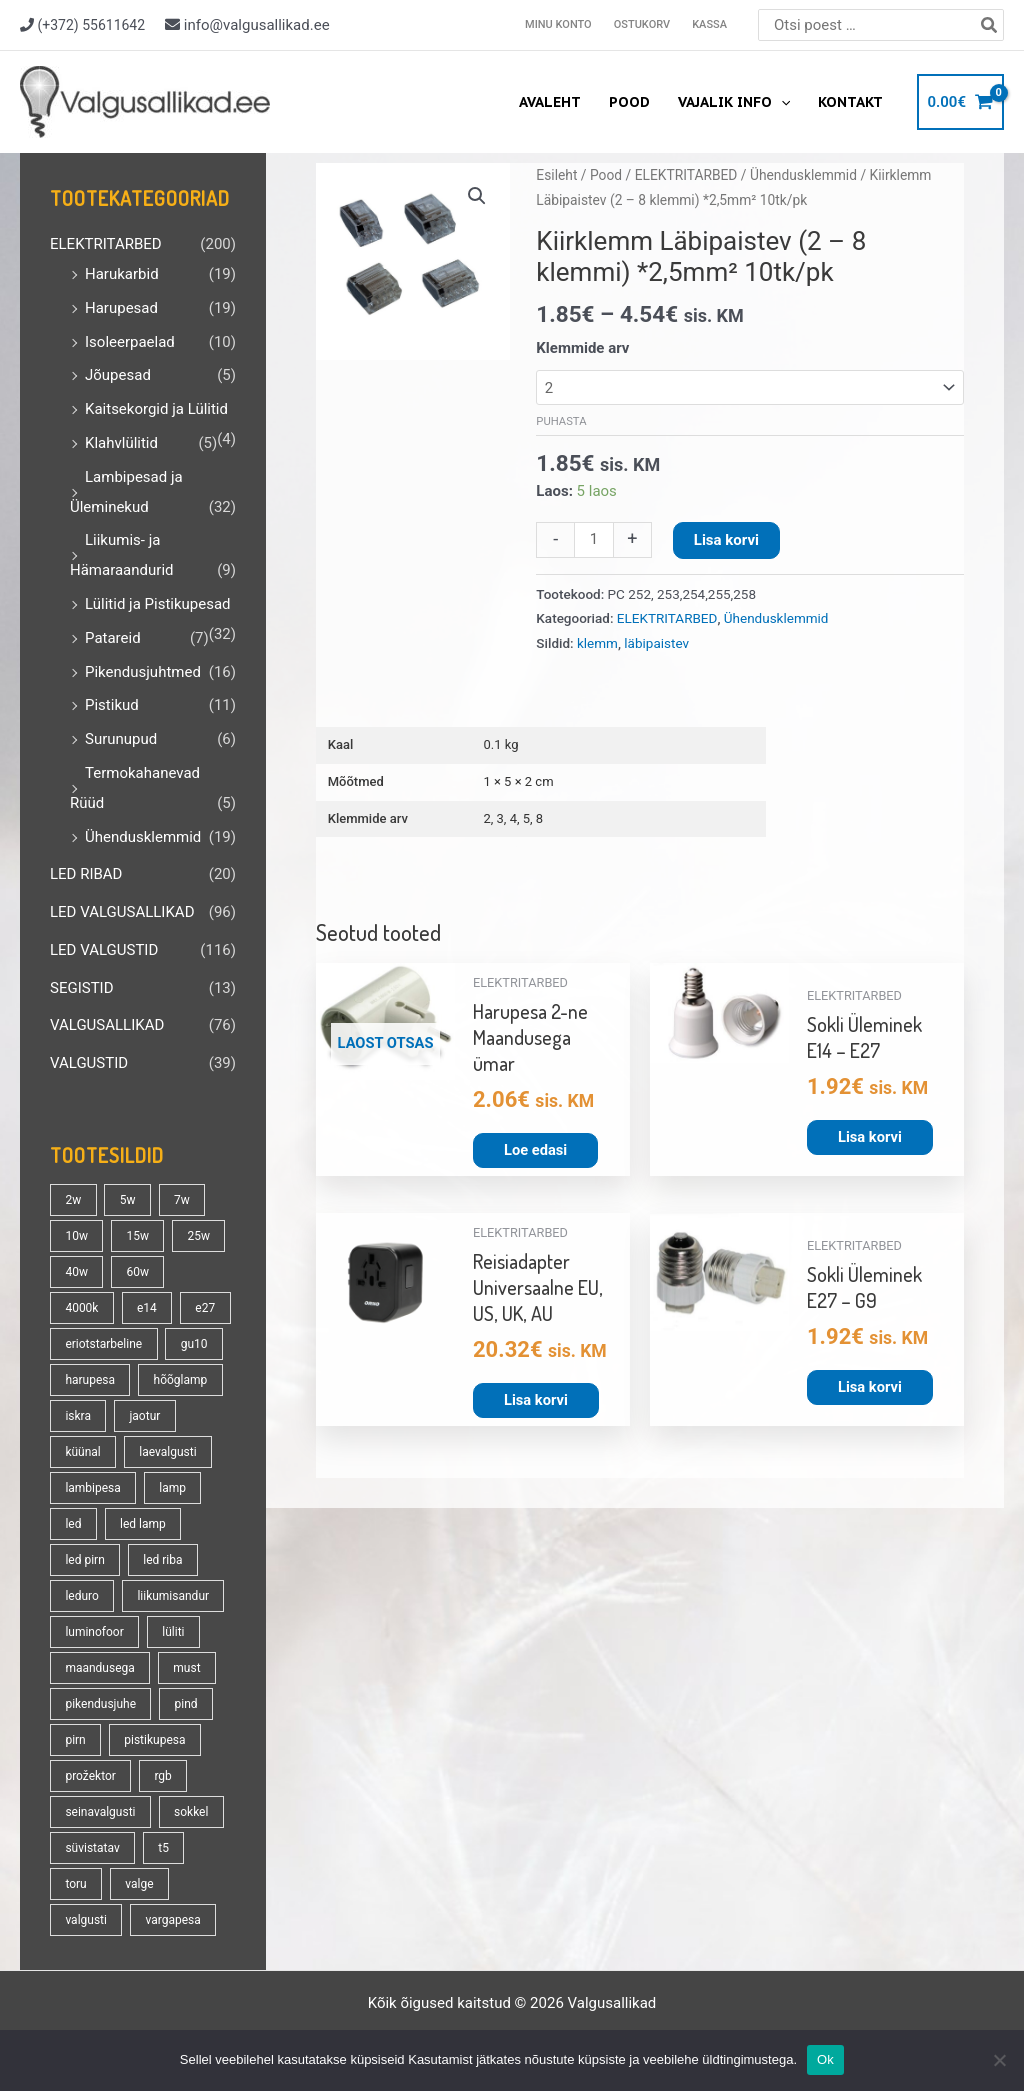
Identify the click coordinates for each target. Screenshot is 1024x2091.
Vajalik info (734, 102)
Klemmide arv (582, 348)
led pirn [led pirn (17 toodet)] (84, 1560)
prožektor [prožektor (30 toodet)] (90, 1776)
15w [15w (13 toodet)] (137, 1236)
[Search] (990, 25)
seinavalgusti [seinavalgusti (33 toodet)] (100, 1812)
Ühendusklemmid (143, 837)
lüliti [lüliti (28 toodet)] (173, 1632)
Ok (825, 2059)
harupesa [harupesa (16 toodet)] (90, 1380)
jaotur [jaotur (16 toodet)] (144, 1416)
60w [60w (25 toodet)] (137, 1272)
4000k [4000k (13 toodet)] (81, 1308)
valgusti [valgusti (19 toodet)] (86, 1920)
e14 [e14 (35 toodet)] (147, 1308)
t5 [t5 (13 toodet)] (163, 1848)
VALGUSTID (89, 1063)
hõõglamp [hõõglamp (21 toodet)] (181, 1380)
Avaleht (550, 102)
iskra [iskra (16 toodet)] (78, 1416)
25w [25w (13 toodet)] (198, 1236)
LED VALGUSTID (104, 950)
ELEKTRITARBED (106, 244)
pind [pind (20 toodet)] (186, 1704)
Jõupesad (118, 375)
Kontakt (850, 102)
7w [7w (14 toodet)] (182, 1200)
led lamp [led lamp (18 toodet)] (143, 1524)
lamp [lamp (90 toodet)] (172, 1488)
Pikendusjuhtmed (143, 672)
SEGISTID (82, 988)
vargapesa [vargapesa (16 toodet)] (172, 1920)
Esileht (556, 175)
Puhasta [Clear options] (561, 421)
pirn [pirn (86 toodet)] (75, 1740)
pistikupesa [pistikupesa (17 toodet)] (154, 1740)
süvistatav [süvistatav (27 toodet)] (92, 1848)
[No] (999, 2060)
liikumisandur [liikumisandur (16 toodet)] (173, 1596)
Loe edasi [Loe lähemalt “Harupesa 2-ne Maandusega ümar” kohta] (536, 1151)
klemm (597, 643)
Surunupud (121, 739)
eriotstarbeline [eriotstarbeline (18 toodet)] (103, 1344)
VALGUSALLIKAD (107, 1025)
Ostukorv (642, 24)
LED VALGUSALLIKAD (122, 912)
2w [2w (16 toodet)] (73, 1200)
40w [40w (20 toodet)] (76, 1272)
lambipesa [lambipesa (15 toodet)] (92, 1488)
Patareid (113, 638)
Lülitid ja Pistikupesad (158, 604)
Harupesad (121, 308)
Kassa (709, 24)
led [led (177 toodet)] (73, 1524)
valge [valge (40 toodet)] (139, 1884)
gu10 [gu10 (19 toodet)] (194, 1344)
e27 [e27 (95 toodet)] (205, 1308)
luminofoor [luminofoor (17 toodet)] (94, 1632)
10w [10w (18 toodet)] (76, 1236)
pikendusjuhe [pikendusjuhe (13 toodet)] (100, 1704)
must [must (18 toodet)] (186, 1668)
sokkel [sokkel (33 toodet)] (191, 1812)
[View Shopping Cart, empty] (960, 102)
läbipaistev (656, 643)
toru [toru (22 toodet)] (75, 1884)
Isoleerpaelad (130, 342)
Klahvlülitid (121, 443)
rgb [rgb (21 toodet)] (162, 1776)
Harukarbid (122, 274)
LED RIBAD (86, 874)
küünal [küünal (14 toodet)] (82, 1452)
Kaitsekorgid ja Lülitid (156, 409)
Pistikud (112, 705)
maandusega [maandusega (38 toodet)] (99, 1668)
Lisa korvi (726, 540)
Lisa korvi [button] (870, 1138)
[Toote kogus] (593, 540)
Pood (629, 102)
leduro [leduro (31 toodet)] (81, 1596)
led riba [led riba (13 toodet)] (162, 1560)
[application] (781, 102)
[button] (477, 196)
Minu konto (558, 24)
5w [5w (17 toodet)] (128, 1200)
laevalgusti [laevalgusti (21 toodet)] (167, 1452)
